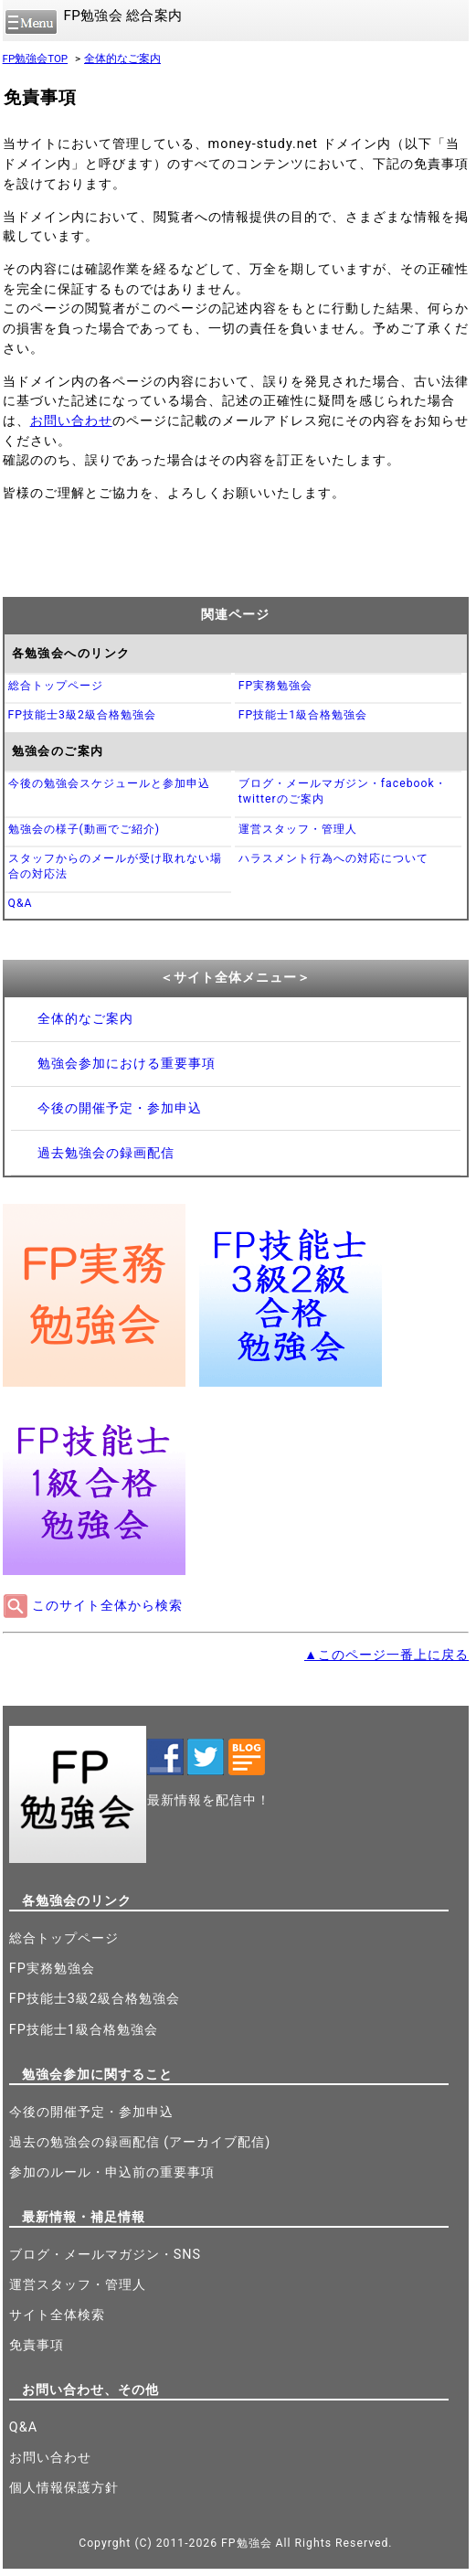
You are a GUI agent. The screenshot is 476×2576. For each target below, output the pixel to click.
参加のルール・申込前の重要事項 (112, 2172)
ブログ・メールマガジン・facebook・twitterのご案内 (342, 791)
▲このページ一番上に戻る (386, 1655)
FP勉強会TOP (36, 58)
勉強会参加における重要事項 (126, 1063)
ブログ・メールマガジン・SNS (105, 2254)
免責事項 (36, 2345)
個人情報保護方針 (64, 2488)
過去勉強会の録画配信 (106, 1153)
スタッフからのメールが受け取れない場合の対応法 (115, 866)
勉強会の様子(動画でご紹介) (84, 829)
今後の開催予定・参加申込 (119, 1108)
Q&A (20, 903)
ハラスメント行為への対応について (333, 858)
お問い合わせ (71, 421)
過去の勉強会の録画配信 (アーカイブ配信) (140, 2142)
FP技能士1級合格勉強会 (302, 714)
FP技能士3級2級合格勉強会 (82, 714)
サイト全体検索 (57, 2315)
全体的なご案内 (122, 58)
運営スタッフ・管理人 (297, 829)
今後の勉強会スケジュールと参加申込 (109, 783)
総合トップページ (55, 685)
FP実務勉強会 (275, 685)
